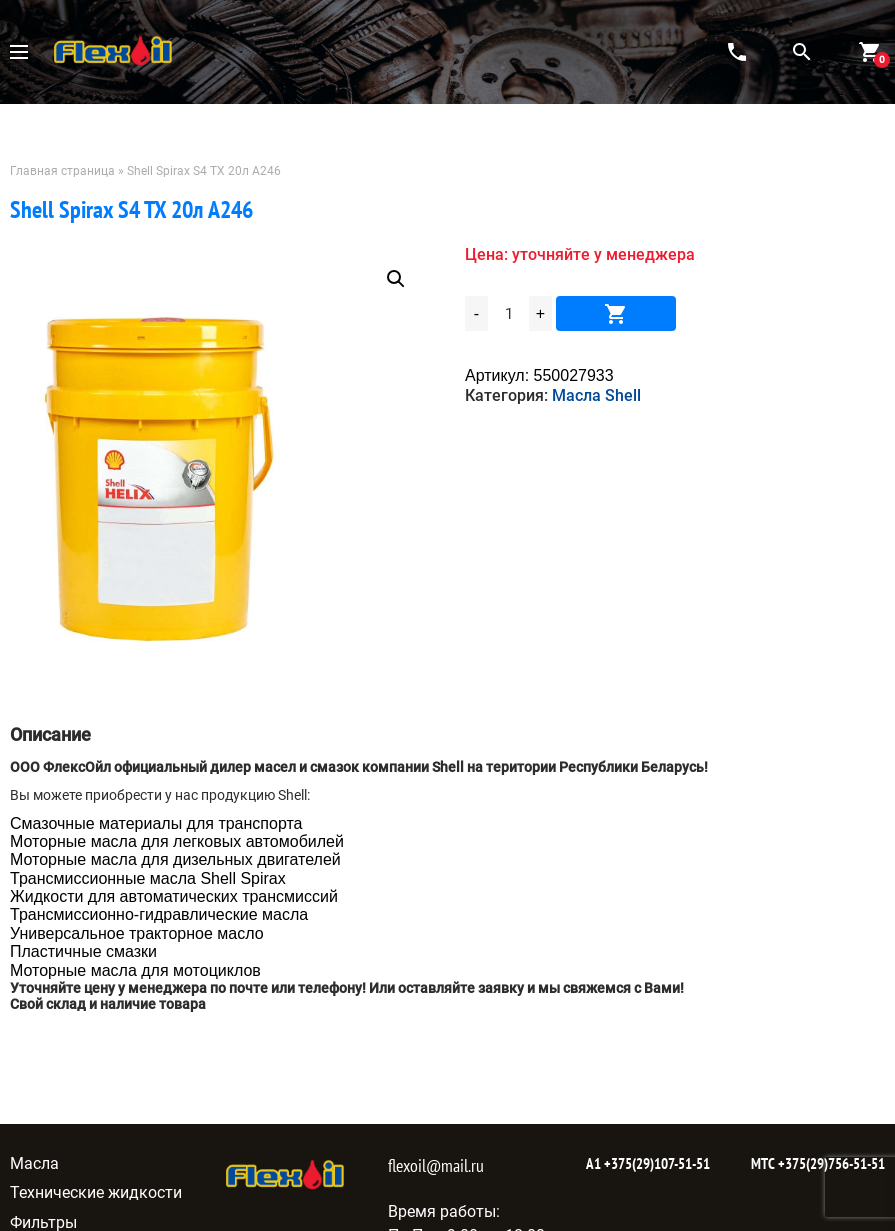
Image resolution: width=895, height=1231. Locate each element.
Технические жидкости (96, 1192)
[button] (396, 279)
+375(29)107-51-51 (655, 1163)
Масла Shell (596, 395)
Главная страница (62, 171)
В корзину (616, 313)
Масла (34, 1163)
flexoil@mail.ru (436, 1165)
